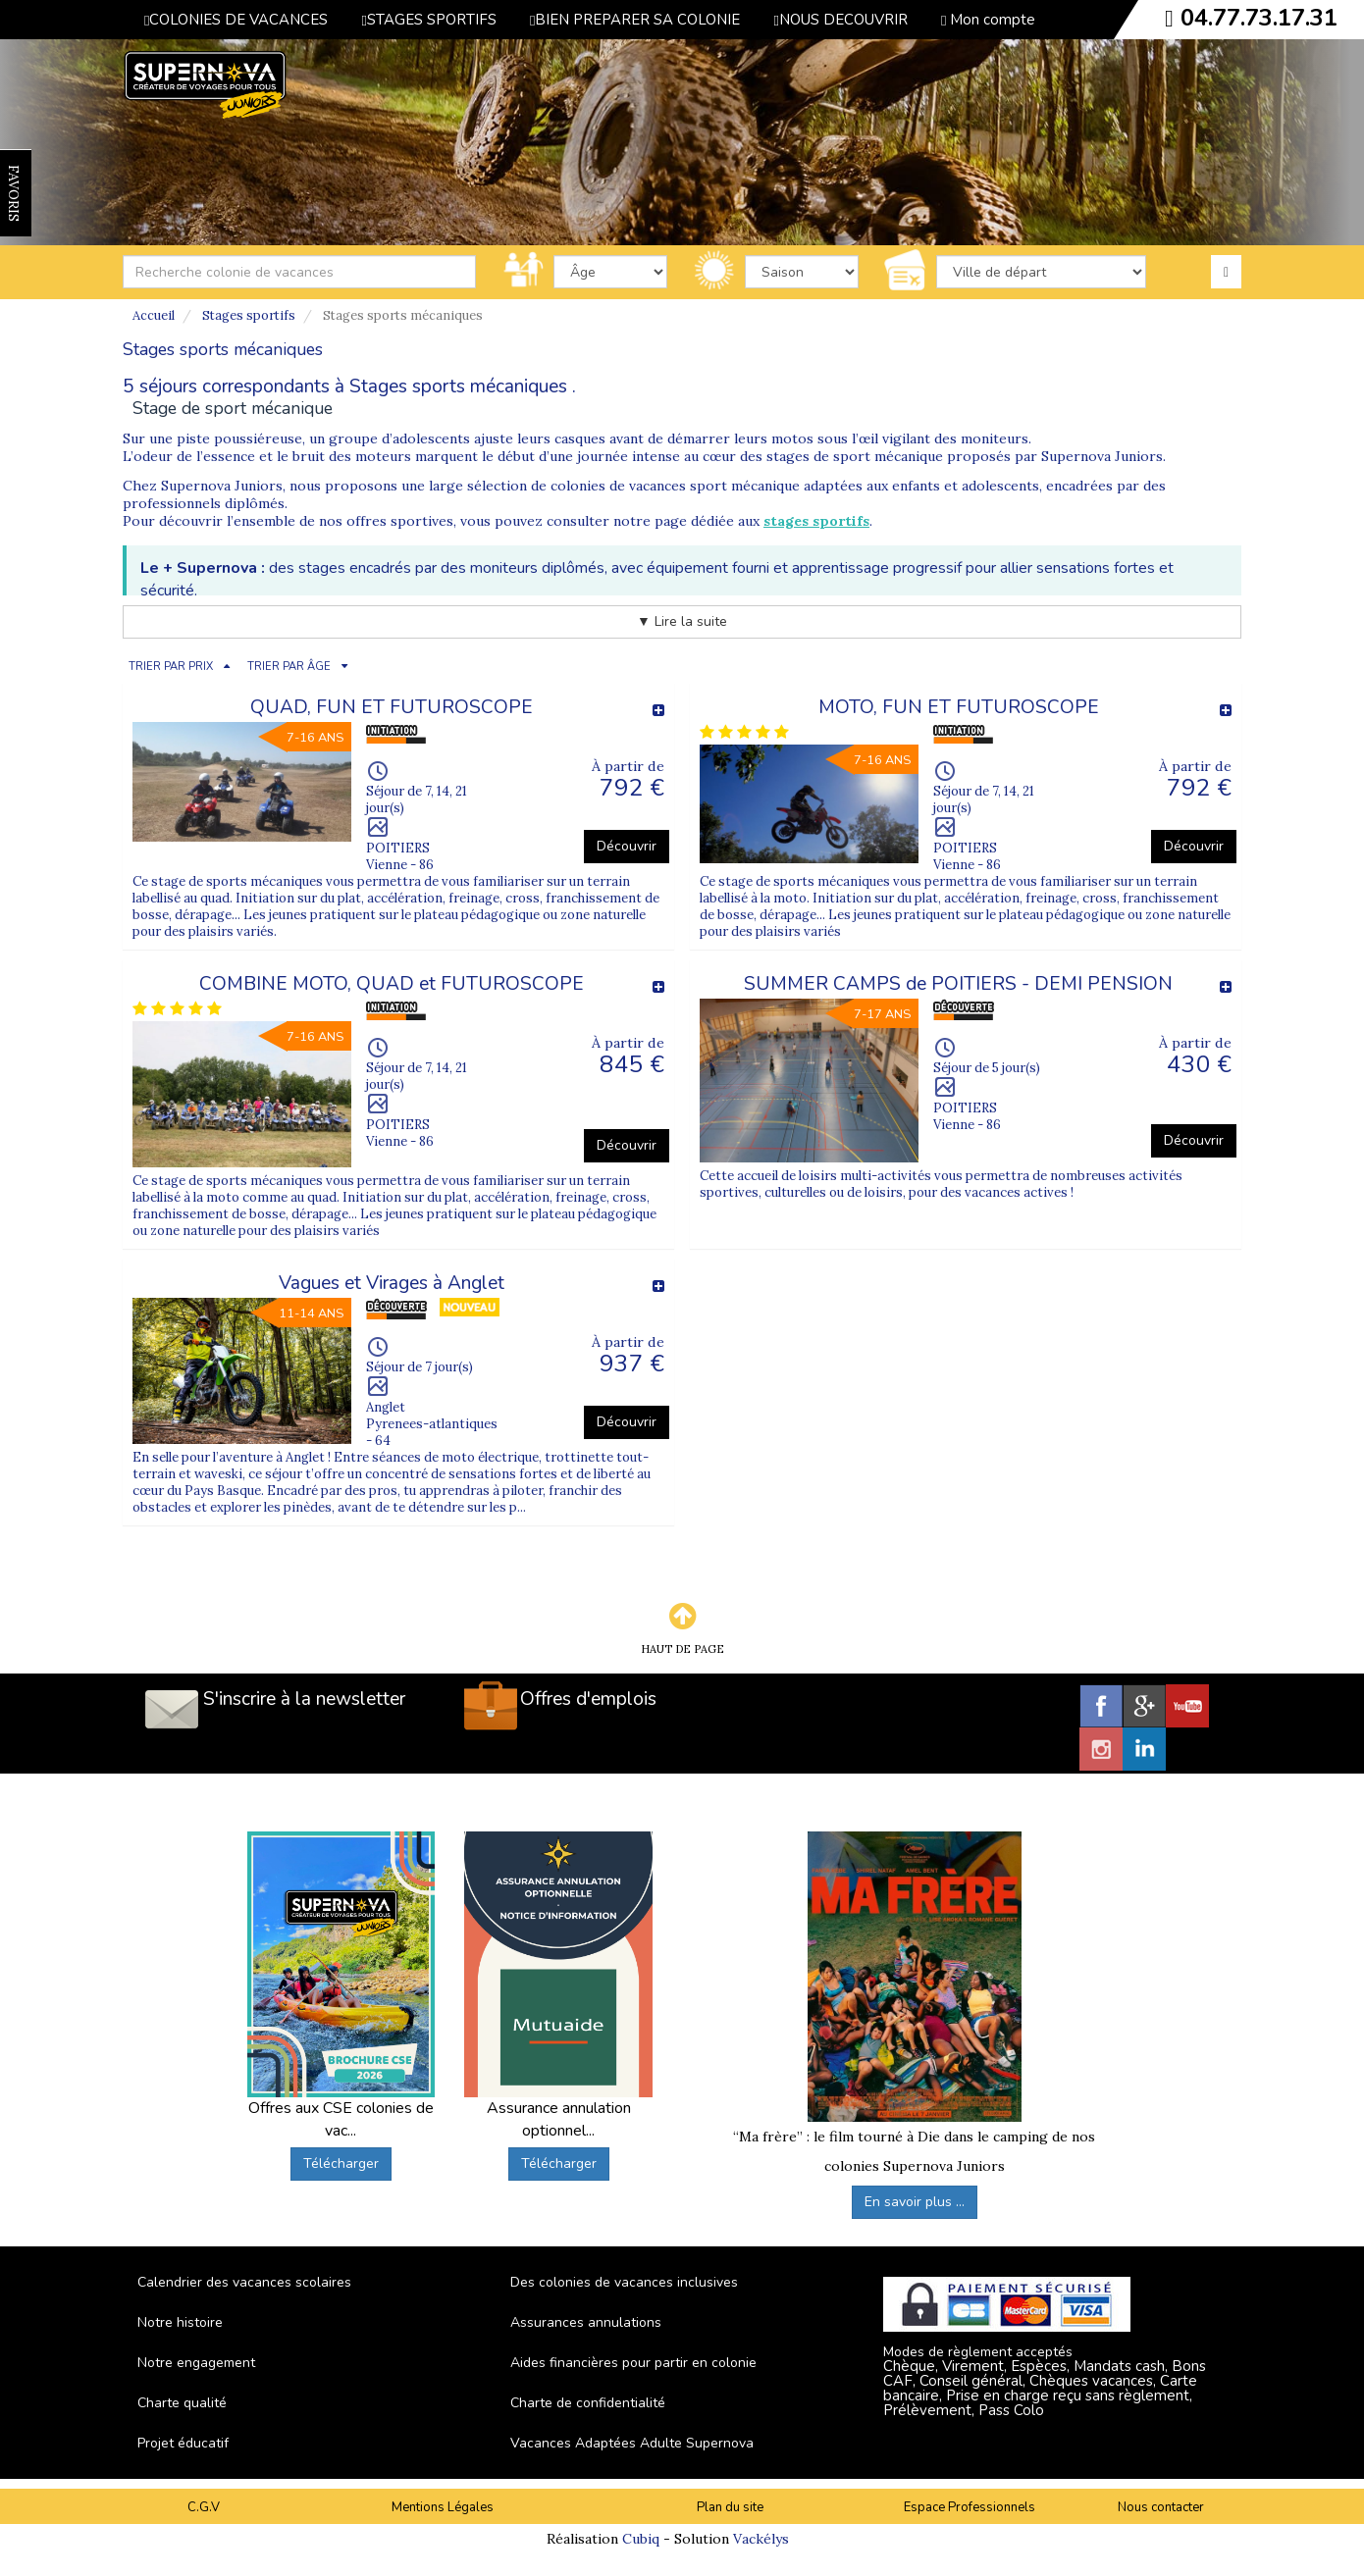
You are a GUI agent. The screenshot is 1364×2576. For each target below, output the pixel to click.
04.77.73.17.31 (1259, 17)
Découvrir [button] (626, 846)
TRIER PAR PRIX (171, 666)
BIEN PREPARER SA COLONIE (635, 19)
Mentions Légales (443, 2507)
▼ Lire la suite (682, 621)
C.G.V (203, 2507)
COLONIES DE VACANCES (236, 19)
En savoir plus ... (915, 2201)
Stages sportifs (248, 315)
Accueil (153, 315)
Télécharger (341, 2163)
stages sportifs (816, 521)
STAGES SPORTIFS (428, 19)
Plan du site (730, 2507)
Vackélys (761, 2539)
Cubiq (640, 2539)
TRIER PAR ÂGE (289, 666)
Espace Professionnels (969, 2507)
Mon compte (988, 19)
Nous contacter (1161, 2507)
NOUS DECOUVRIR (840, 19)
